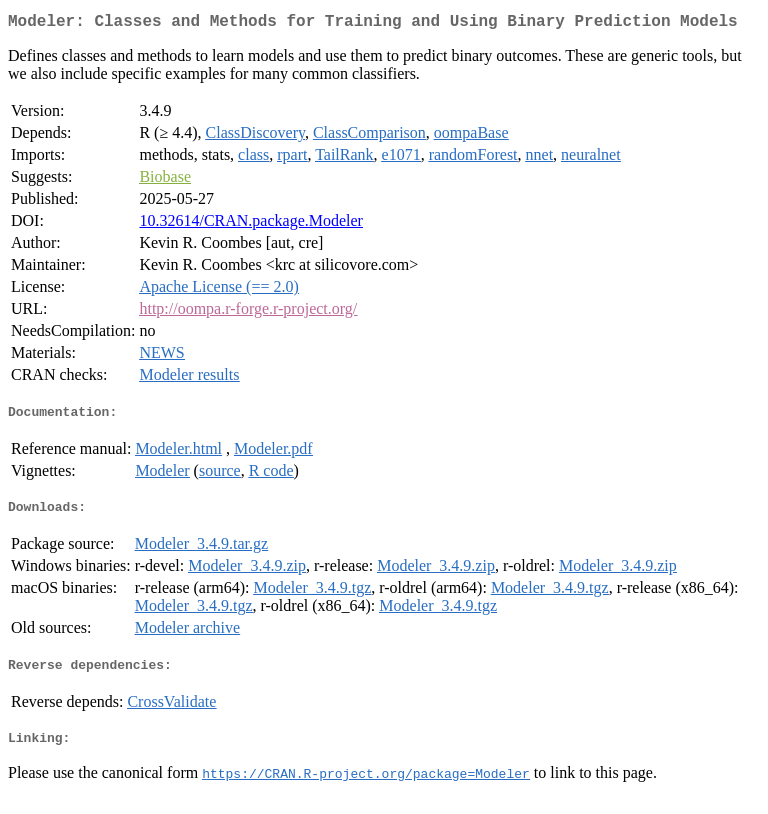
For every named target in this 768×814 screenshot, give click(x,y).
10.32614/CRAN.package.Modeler (251, 224)
